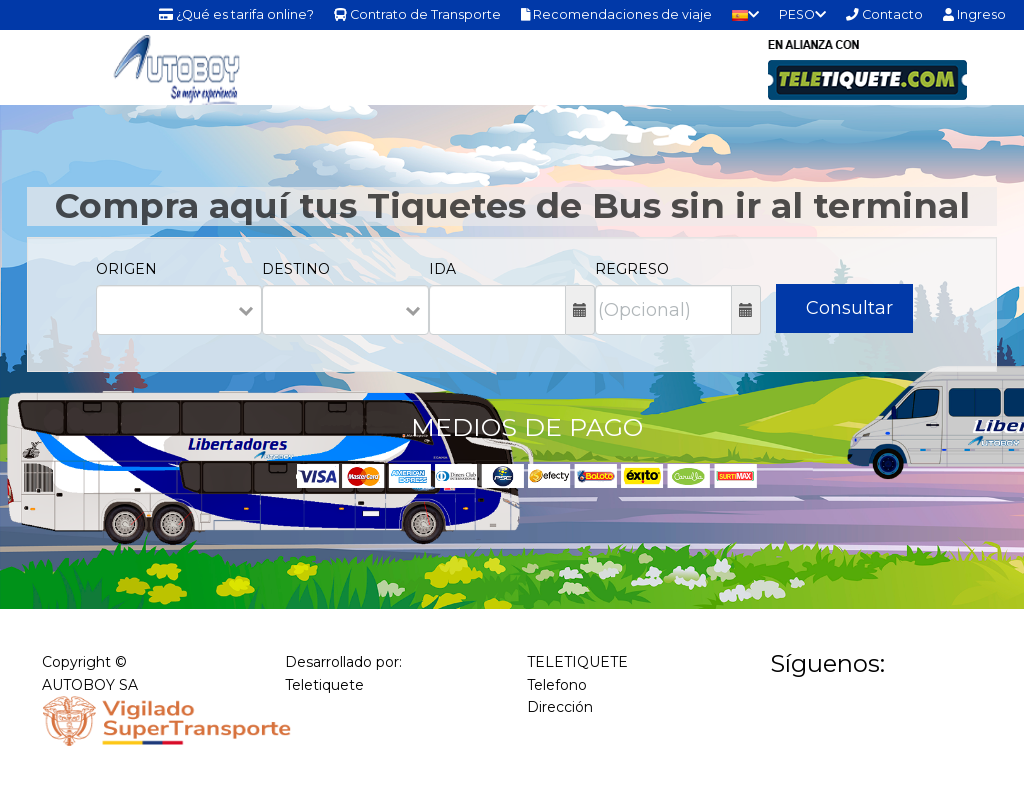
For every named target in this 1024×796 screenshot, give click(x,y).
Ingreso (974, 14)
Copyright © (84, 662)
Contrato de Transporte (417, 14)
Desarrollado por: (343, 662)
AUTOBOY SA (90, 685)
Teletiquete (324, 685)
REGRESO (632, 269)
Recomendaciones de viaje (616, 14)
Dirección (560, 707)
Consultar (849, 308)
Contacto (884, 14)
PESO (802, 14)
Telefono (557, 685)
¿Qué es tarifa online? (236, 14)
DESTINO (296, 269)
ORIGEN (126, 269)
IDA (442, 269)
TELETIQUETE (577, 662)
